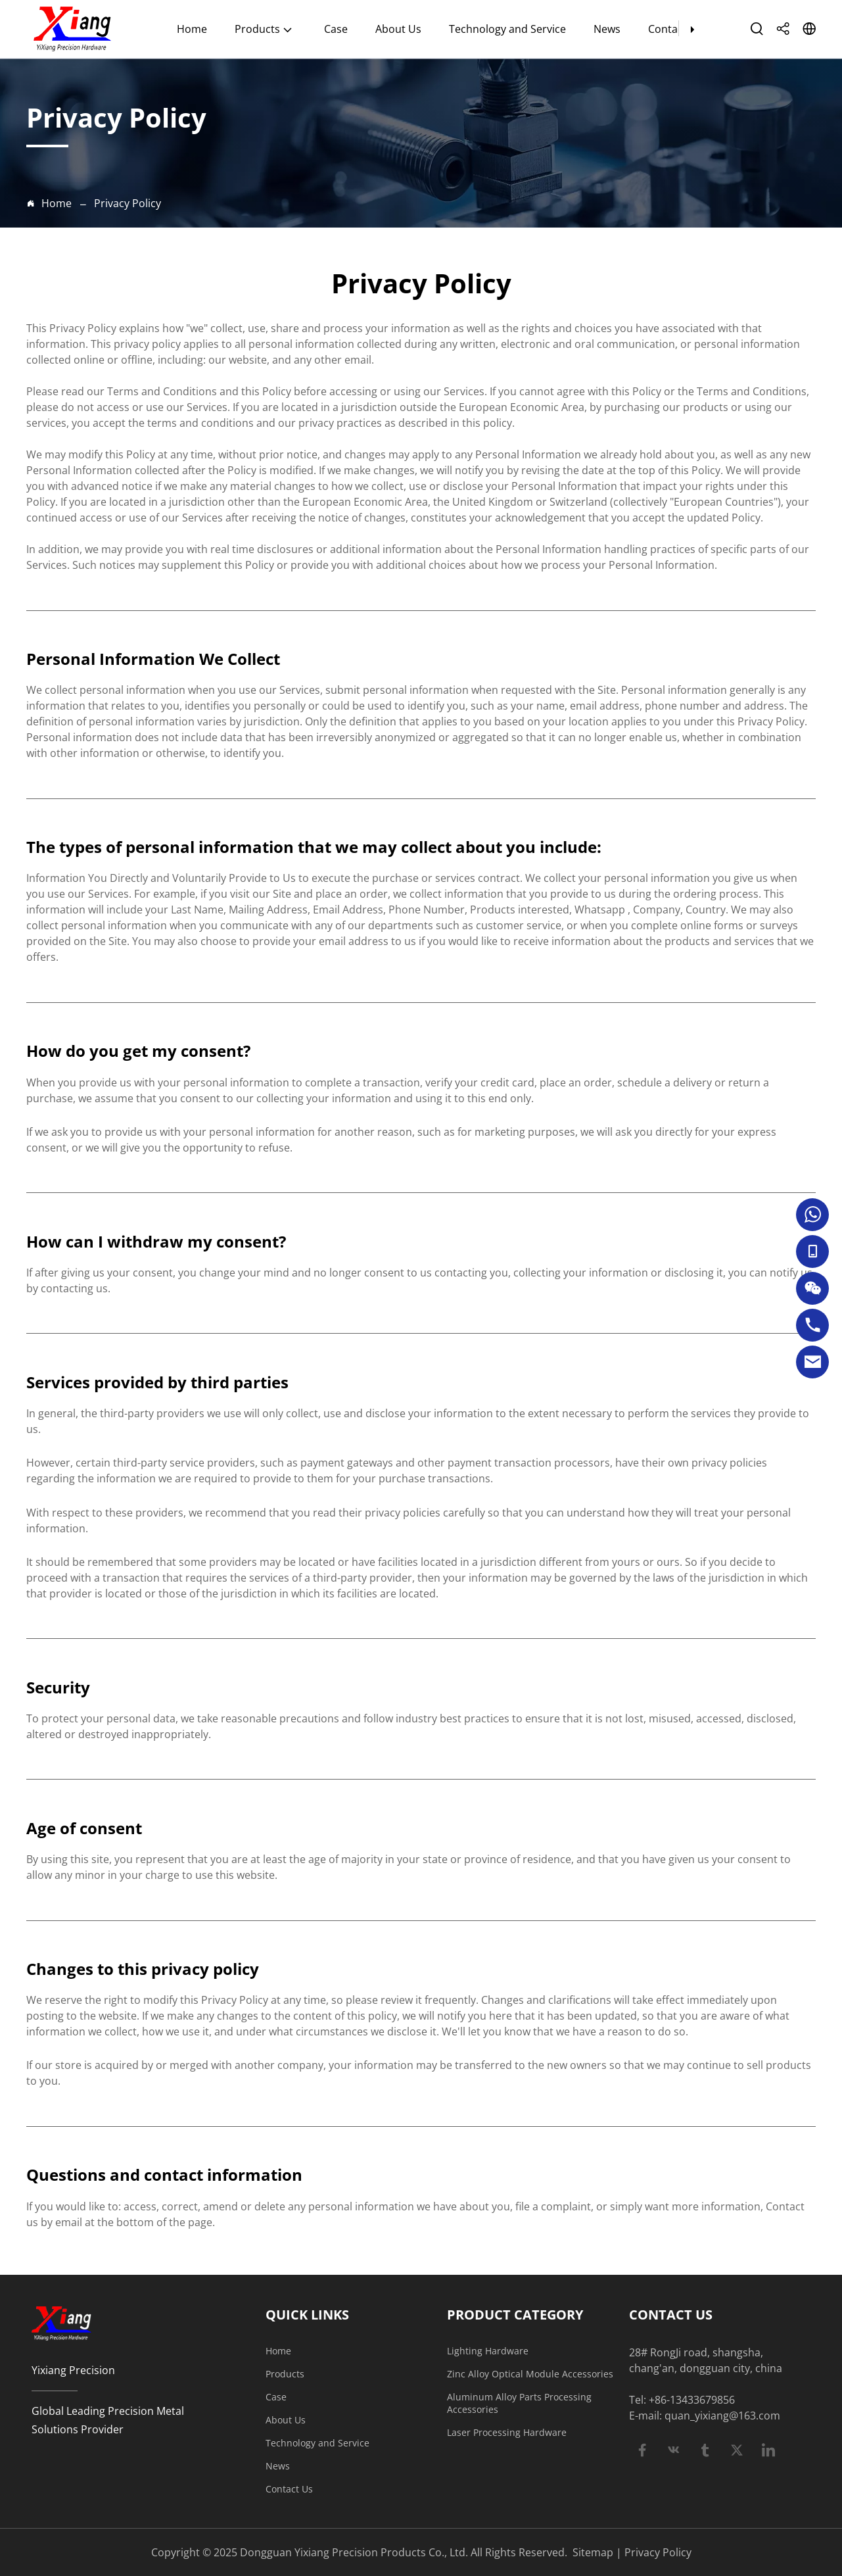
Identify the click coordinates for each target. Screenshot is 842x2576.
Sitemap (593, 2552)
